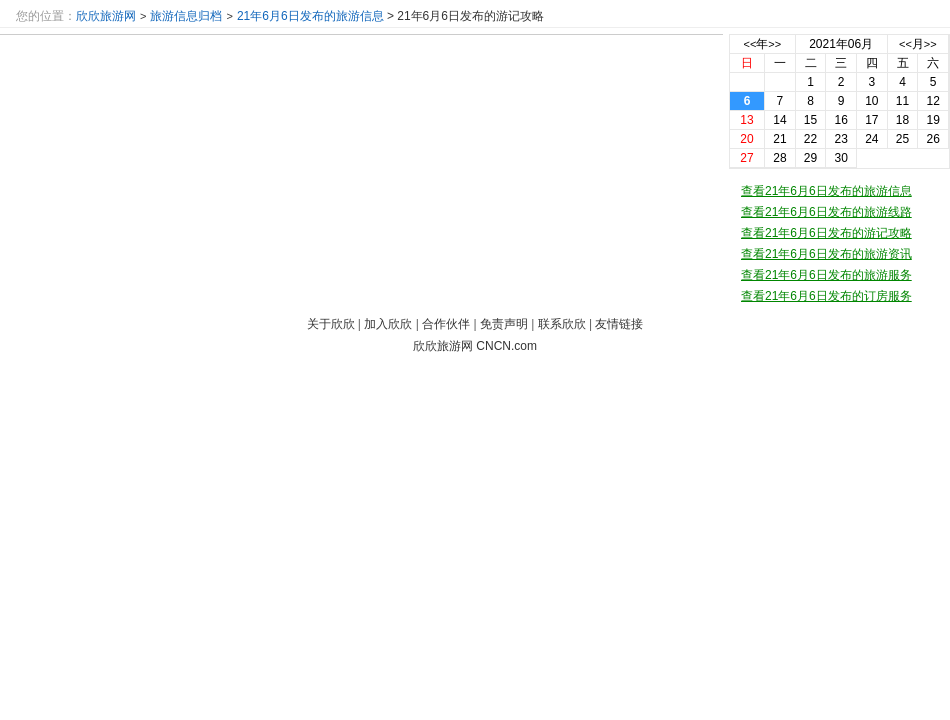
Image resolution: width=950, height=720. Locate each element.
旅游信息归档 (186, 16)
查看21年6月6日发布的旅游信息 (826, 191)
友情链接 (619, 324)
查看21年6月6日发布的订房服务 (826, 296)
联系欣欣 (562, 324)
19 (932, 120)
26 (932, 139)
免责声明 (504, 324)
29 (810, 158)
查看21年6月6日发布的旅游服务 (826, 275)
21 (779, 139)
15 (810, 120)
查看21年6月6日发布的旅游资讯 (826, 254)
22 (810, 139)
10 (871, 101)
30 (841, 158)
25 (902, 139)
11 (902, 101)
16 (841, 120)
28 (779, 158)
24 (871, 139)
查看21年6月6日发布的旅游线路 (826, 212)
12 (932, 101)
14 (779, 120)
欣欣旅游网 (106, 16)
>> (774, 44)
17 (871, 120)
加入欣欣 (388, 324)
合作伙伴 (446, 324)
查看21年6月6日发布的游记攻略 (826, 233)
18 (902, 120)
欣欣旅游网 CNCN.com (475, 346)
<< (750, 44)
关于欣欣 (331, 324)
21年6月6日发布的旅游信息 (310, 16)
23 (841, 139)
